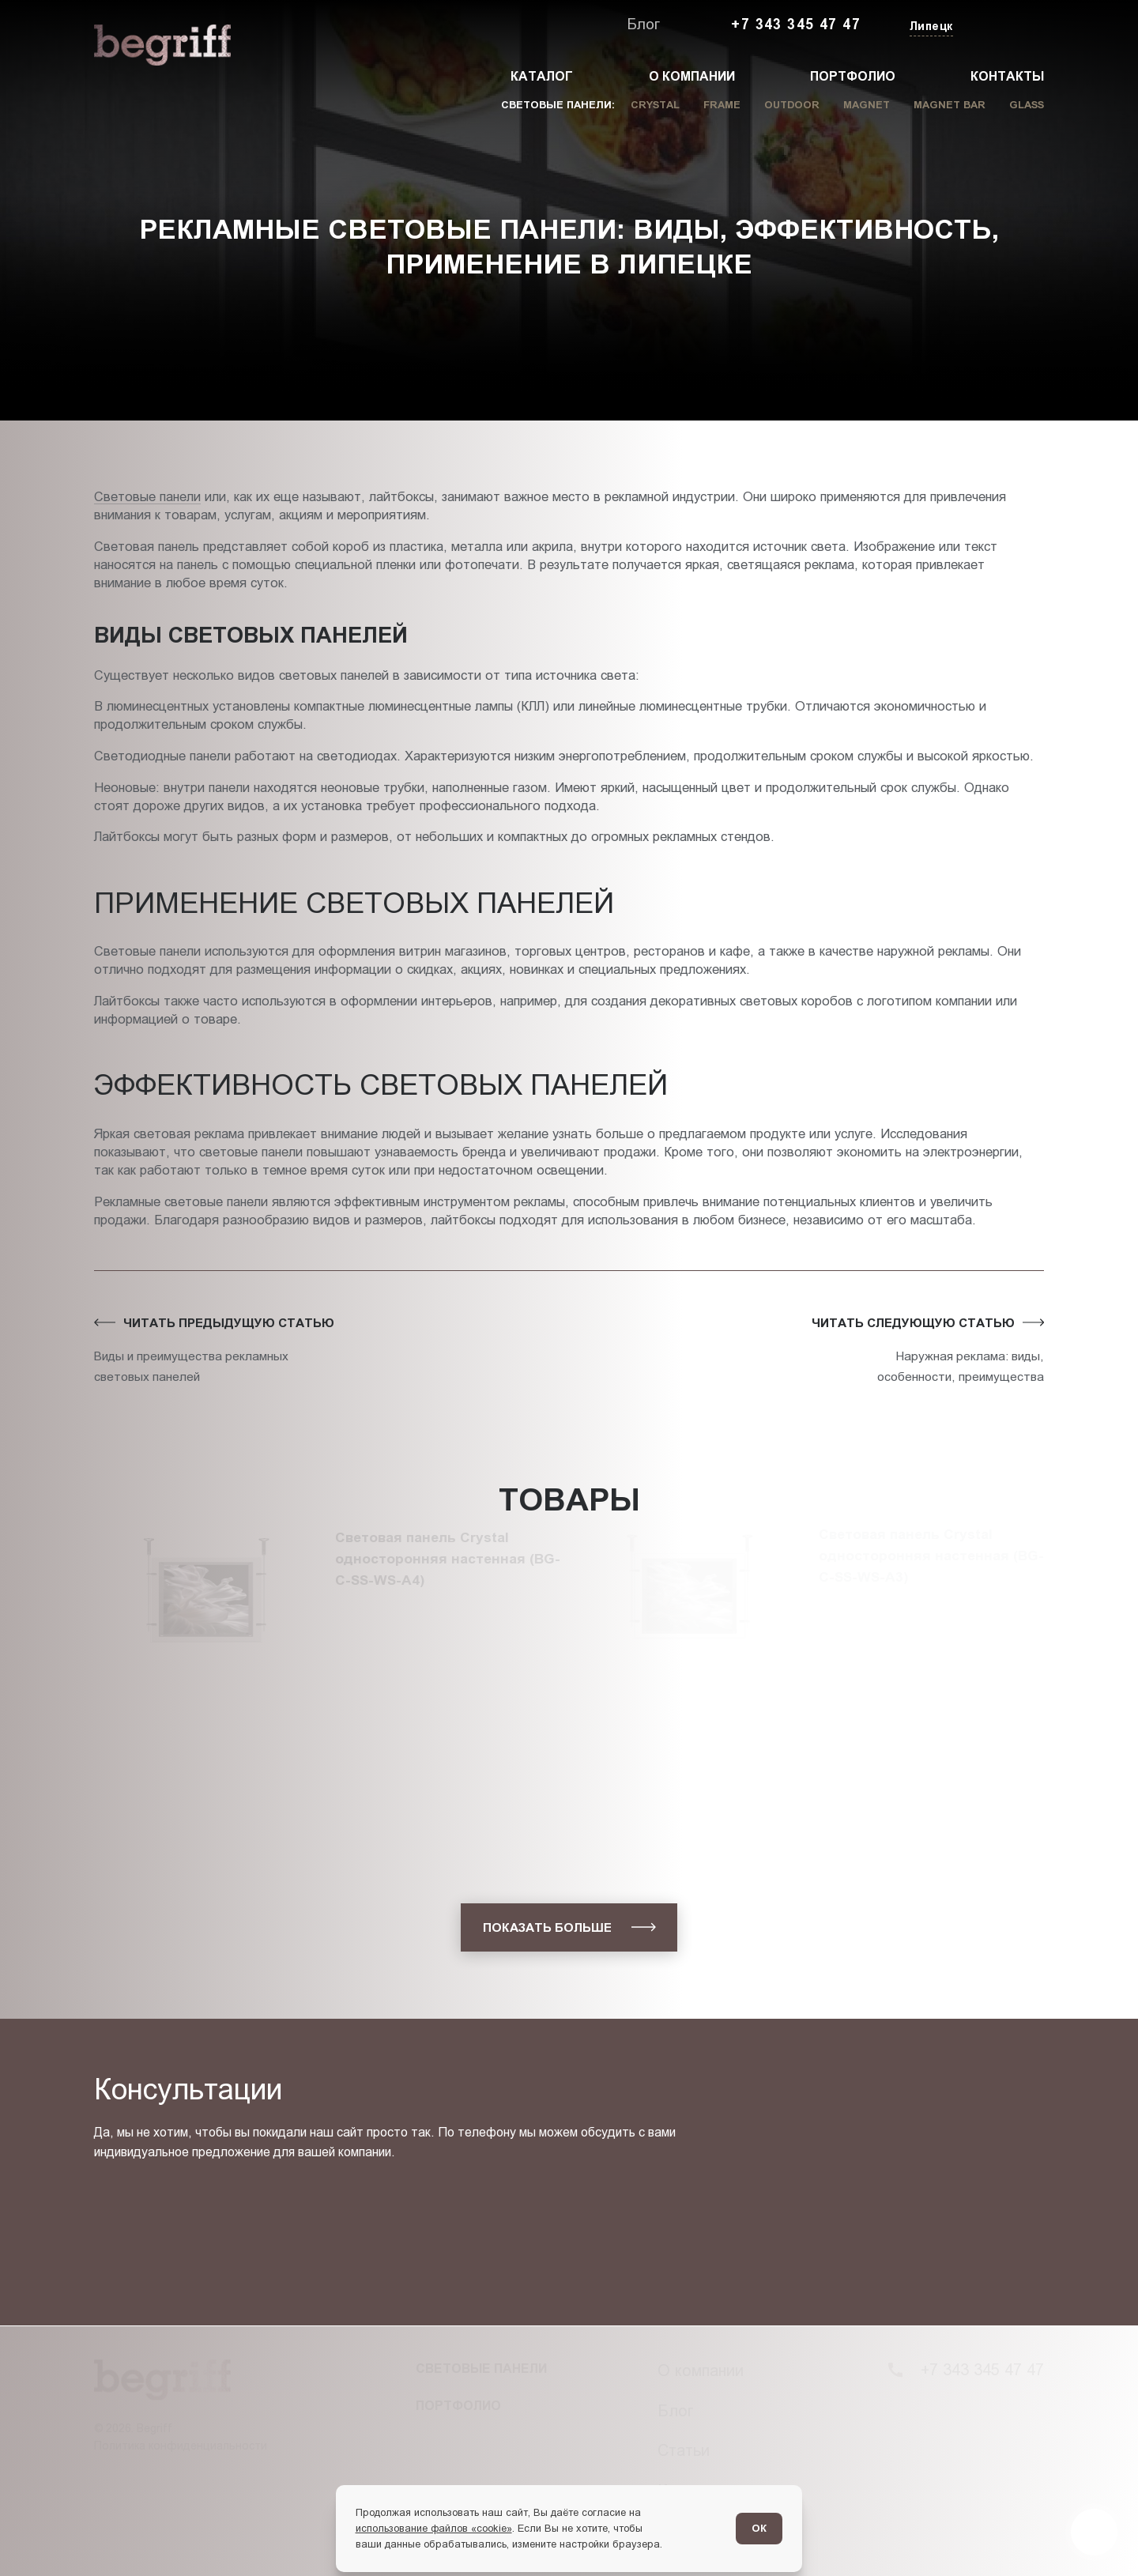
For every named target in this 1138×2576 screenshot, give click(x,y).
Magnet (866, 105)
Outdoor (792, 105)
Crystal (655, 105)
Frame (721, 105)
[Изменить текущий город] (929, 27)
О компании (692, 76)
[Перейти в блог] (1094, 2532)
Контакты (1007, 76)
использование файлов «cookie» (434, 2528)
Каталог (542, 76)
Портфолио (852, 76)
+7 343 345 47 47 (796, 24)
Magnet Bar (949, 105)
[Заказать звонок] (1007, 25)
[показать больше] (569, 1927)
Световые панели (147, 496)
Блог (643, 24)
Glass (1026, 105)
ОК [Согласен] (759, 2528)
